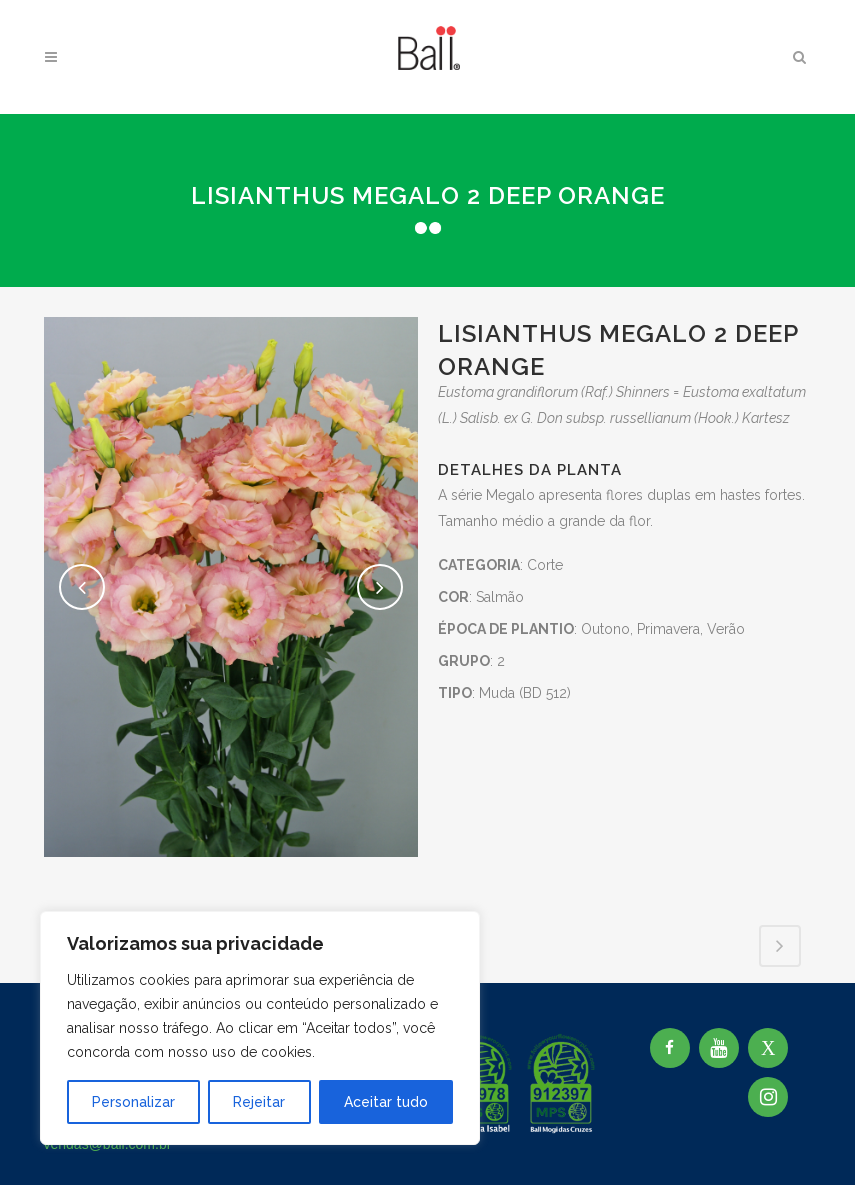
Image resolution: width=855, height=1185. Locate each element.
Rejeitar (259, 1102)
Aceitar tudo (386, 1102)
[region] (260, 1028)
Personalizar (133, 1102)
